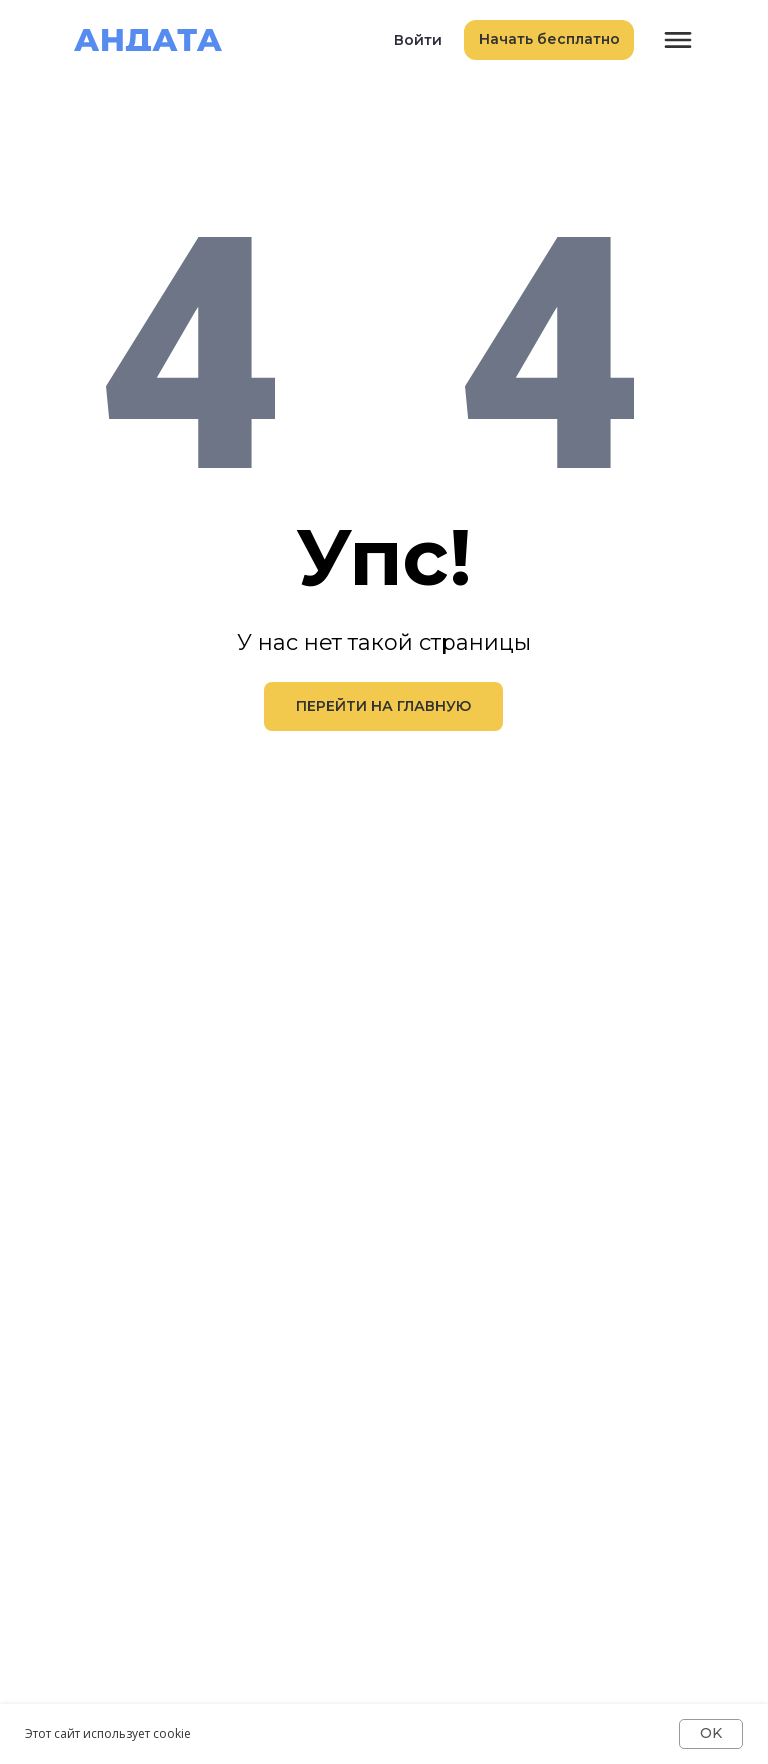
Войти (418, 40)
